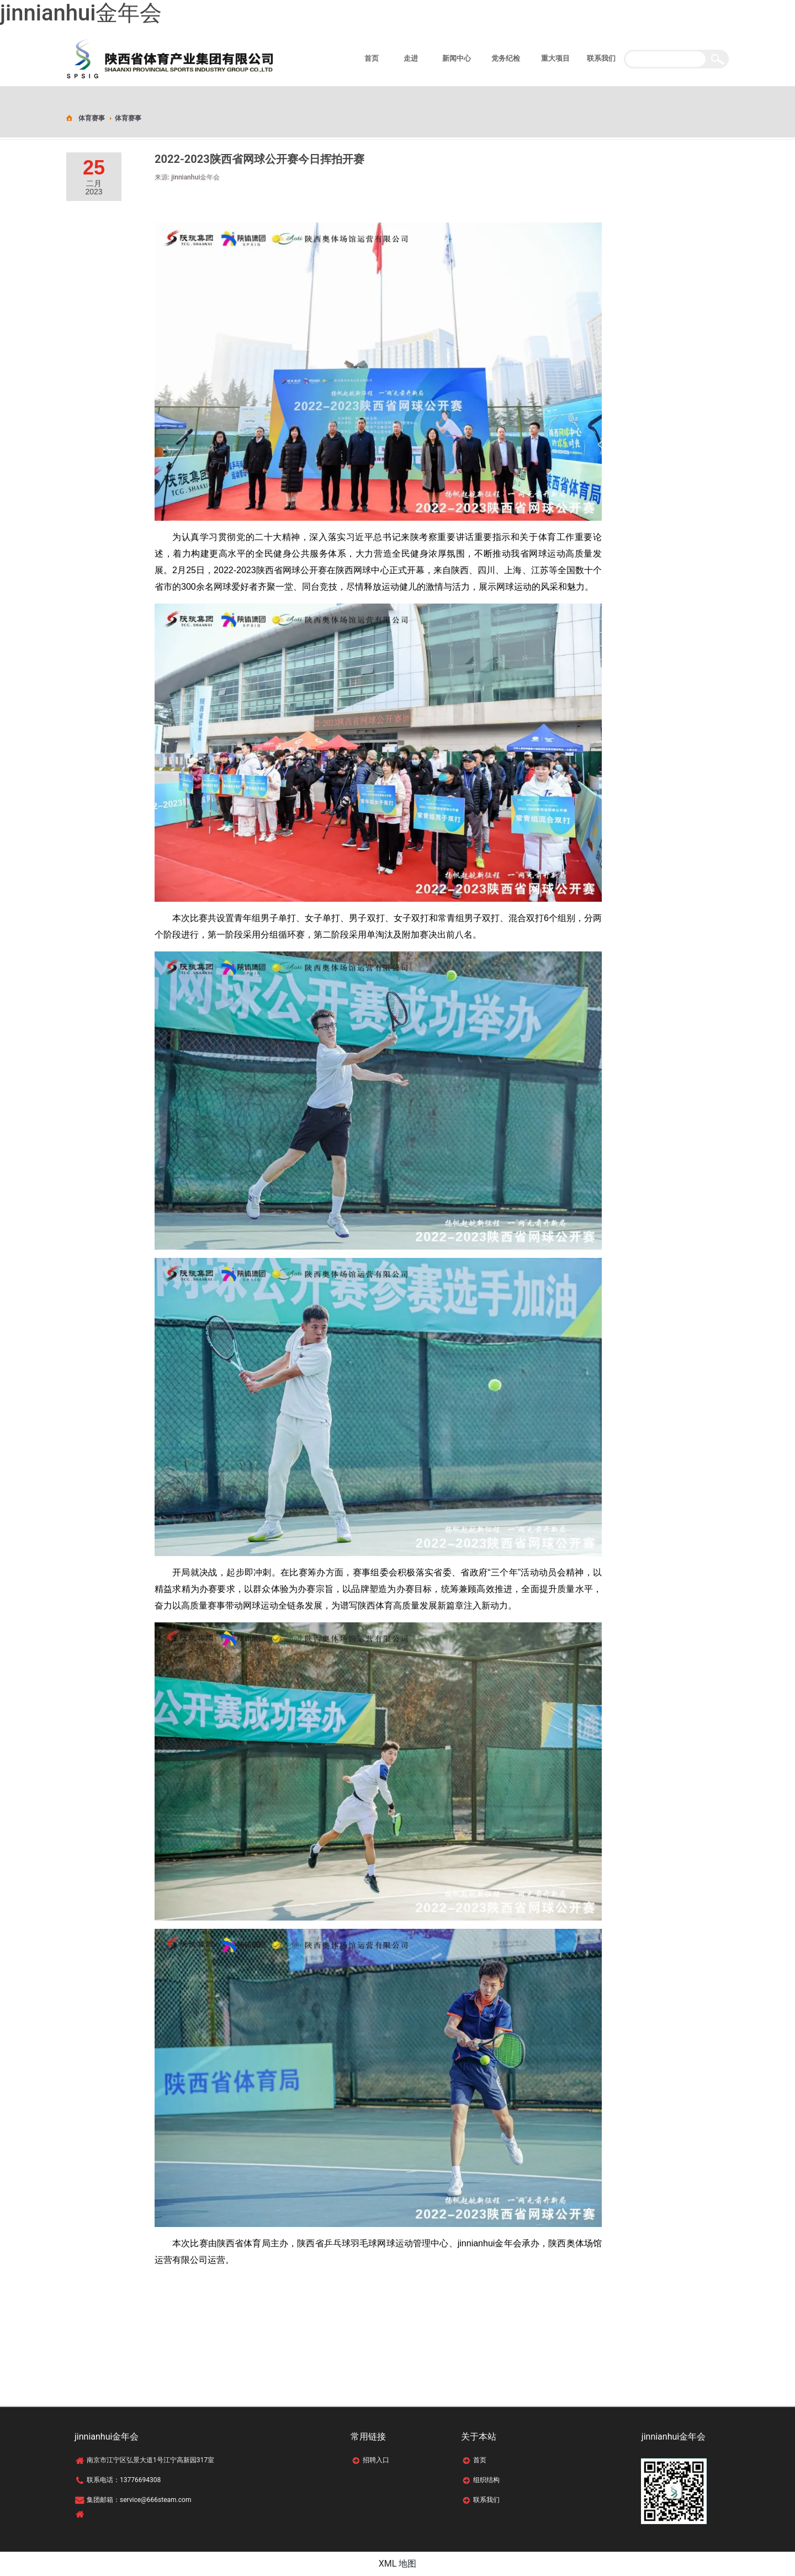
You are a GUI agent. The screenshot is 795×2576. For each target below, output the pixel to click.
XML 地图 (398, 2563)
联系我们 (486, 2500)
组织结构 (486, 2480)
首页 (479, 2460)
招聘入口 (376, 2460)
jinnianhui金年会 (81, 13)
